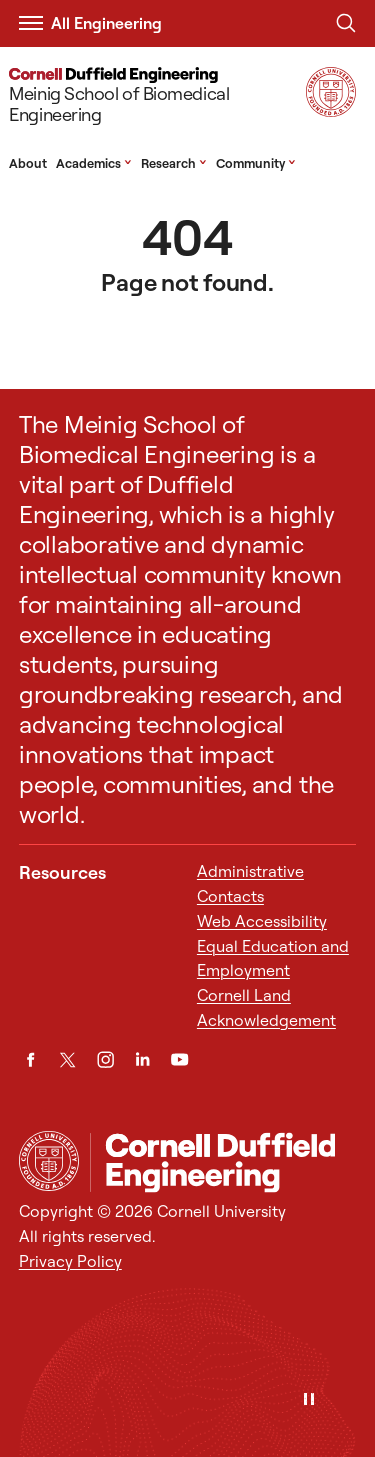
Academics (94, 163)
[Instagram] (105, 1059)
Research (174, 163)
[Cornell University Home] (49, 1161)
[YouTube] (179, 1059)
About (28, 163)
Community (256, 163)
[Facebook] (30, 1059)
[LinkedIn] (142, 1059)
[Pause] (309, 1400)
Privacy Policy (70, 1261)
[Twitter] (67, 1059)
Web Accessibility (262, 921)
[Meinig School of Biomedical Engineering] (153, 98)
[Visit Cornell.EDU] (331, 110)
